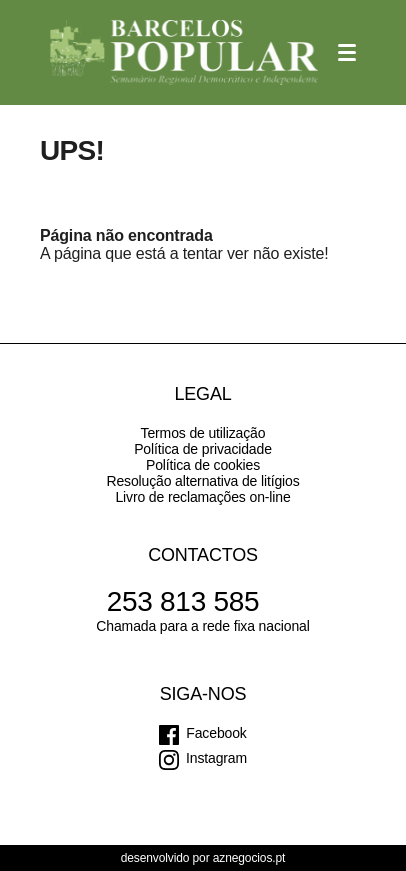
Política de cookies (203, 465)
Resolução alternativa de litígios (202, 481)
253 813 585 (183, 601)
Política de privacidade (203, 449)
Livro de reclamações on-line (202, 497)
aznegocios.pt (249, 858)
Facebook (216, 733)
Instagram (216, 758)
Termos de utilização (203, 433)
